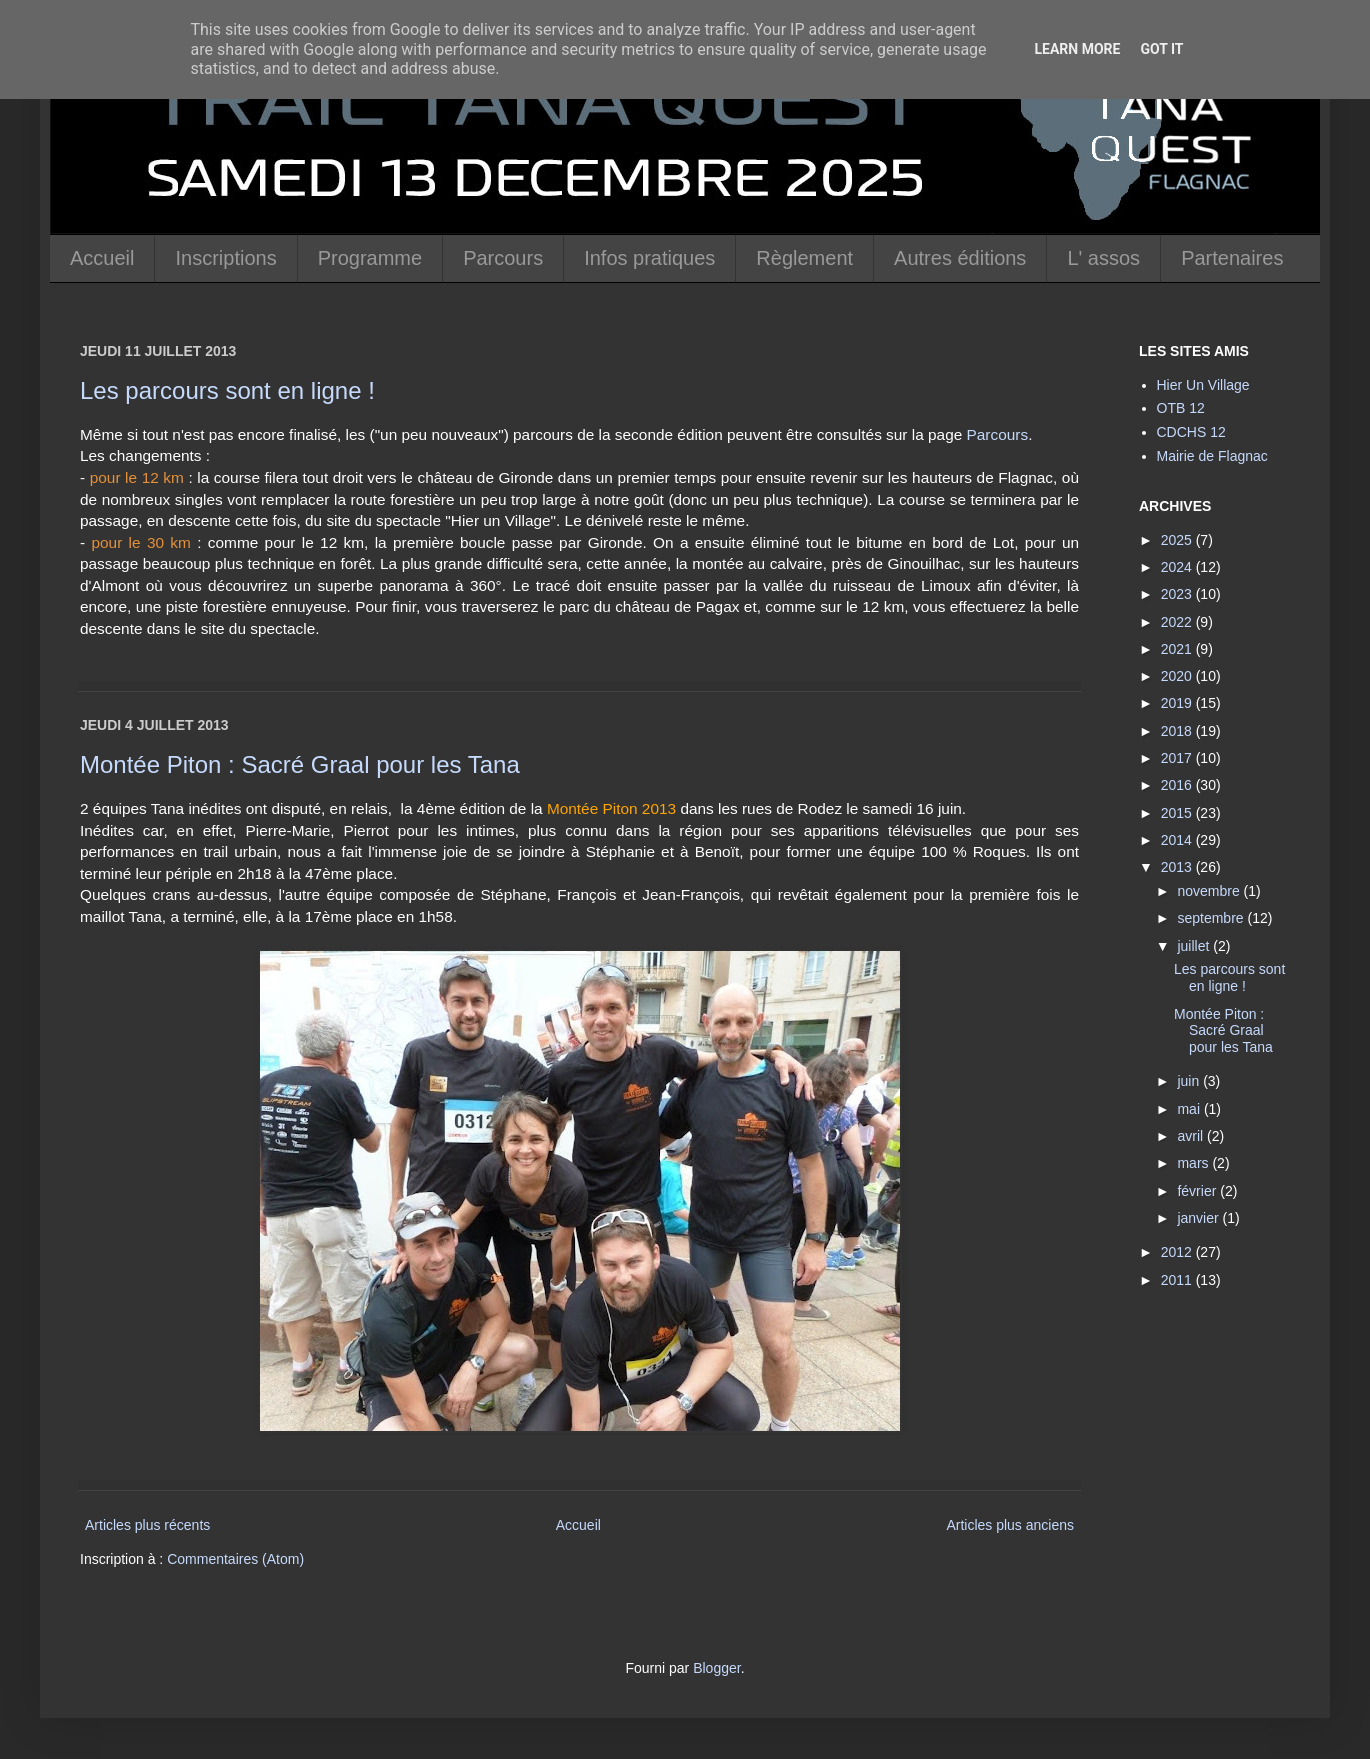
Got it (1161, 49)
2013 (1178, 867)
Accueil (102, 258)
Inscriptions (225, 258)
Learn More (1077, 49)
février (1198, 1191)
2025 (1178, 540)
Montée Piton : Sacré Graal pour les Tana (300, 764)
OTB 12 (1181, 408)
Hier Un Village (1203, 385)
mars (1194, 1163)
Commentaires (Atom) (235, 1559)
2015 (1178, 813)
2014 (1178, 840)
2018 (1178, 731)
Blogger (716, 1668)
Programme (370, 258)
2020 (1178, 676)
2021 (1178, 649)
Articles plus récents (147, 1525)
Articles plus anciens (1010, 1525)
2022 (1178, 622)
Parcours (503, 258)
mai (1190, 1109)
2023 (1178, 594)
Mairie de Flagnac (1212, 456)
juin (1190, 1081)
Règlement (804, 258)
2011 (1178, 1280)
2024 (1178, 567)
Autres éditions (960, 258)
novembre (1210, 891)
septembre (1212, 918)
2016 (1178, 785)
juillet (1195, 946)
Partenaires (1232, 258)
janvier (1199, 1218)
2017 (1178, 758)
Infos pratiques (649, 258)
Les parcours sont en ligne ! (227, 390)
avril (1192, 1136)
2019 (1178, 703)
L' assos (1103, 258)
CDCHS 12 (1191, 432)
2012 (1178, 1252)
